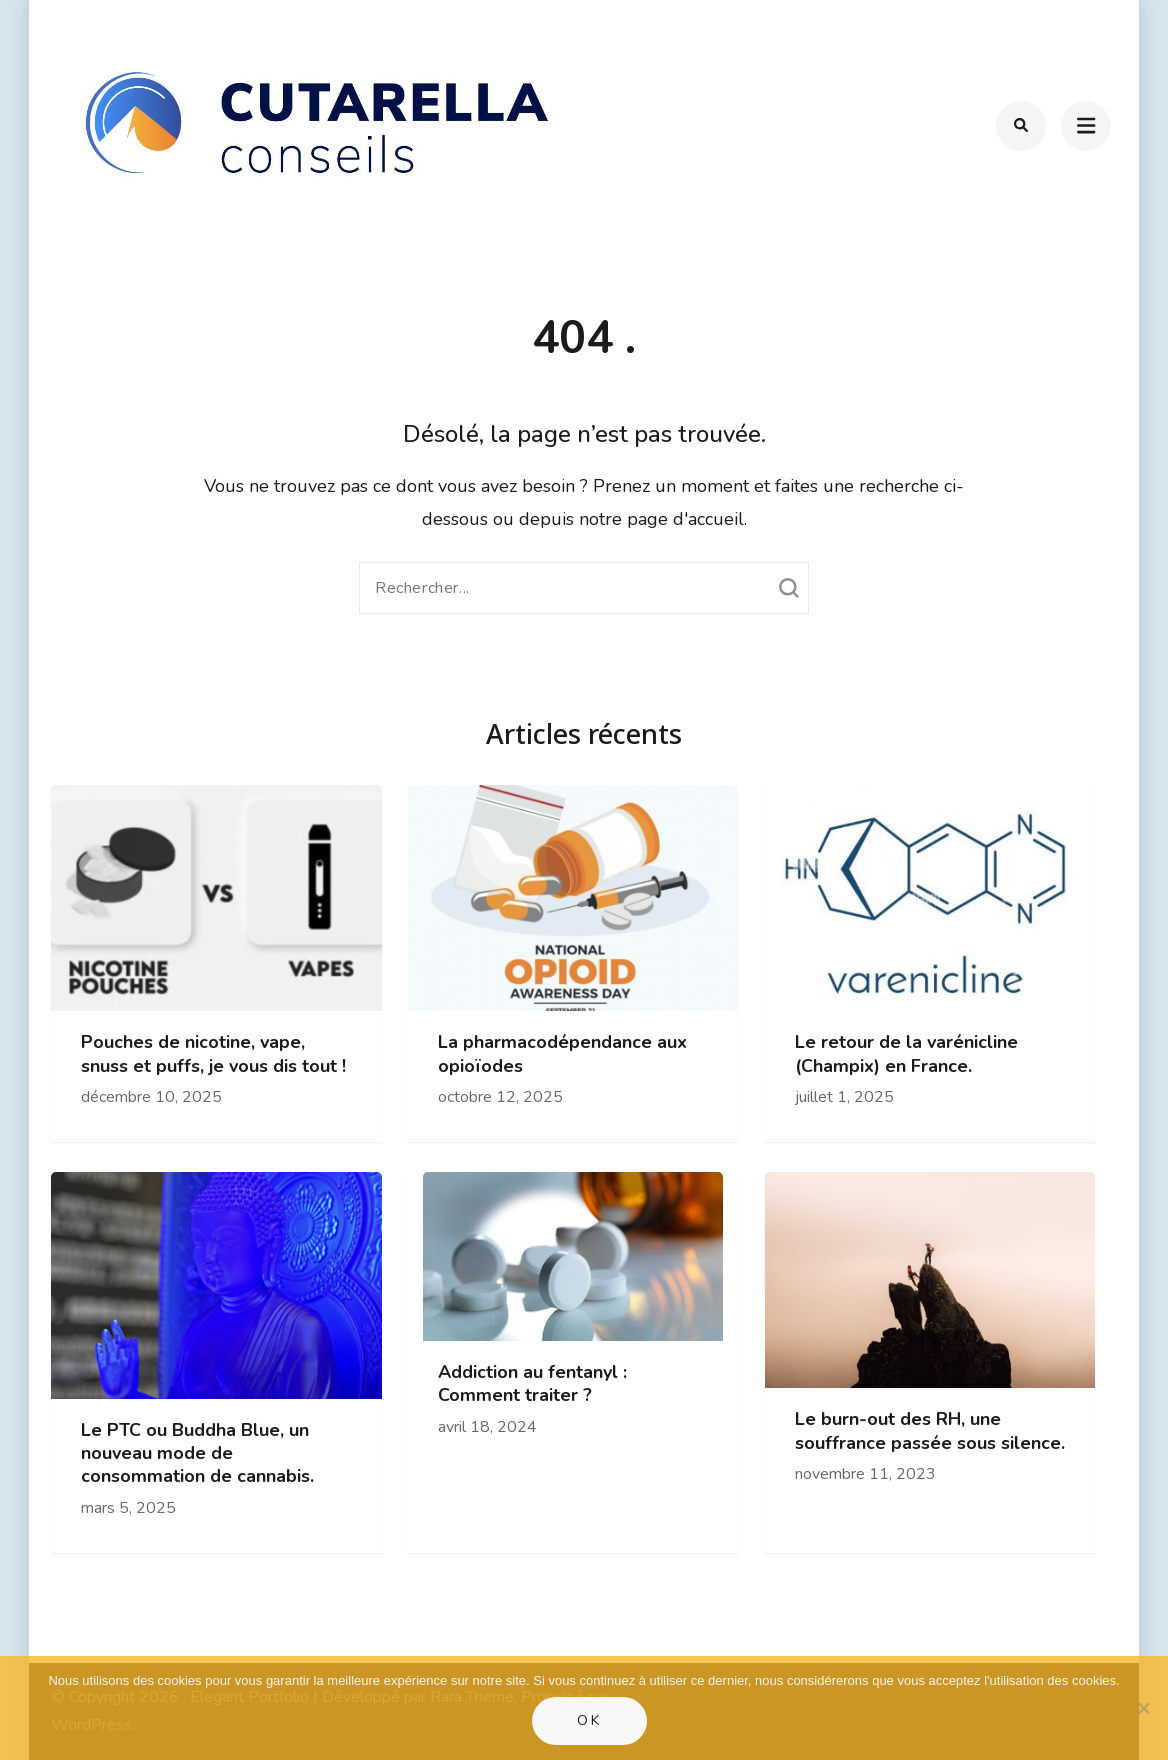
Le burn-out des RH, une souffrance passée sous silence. (930, 1431)
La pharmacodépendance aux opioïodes (562, 1054)
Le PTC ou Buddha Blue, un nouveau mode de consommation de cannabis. (197, 1454)
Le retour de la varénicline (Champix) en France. (906, 1054)
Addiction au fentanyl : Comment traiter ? (532, 1384)
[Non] (1143, 1708)
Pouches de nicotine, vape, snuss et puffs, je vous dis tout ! (213, 1054)
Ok (589, 1720)
